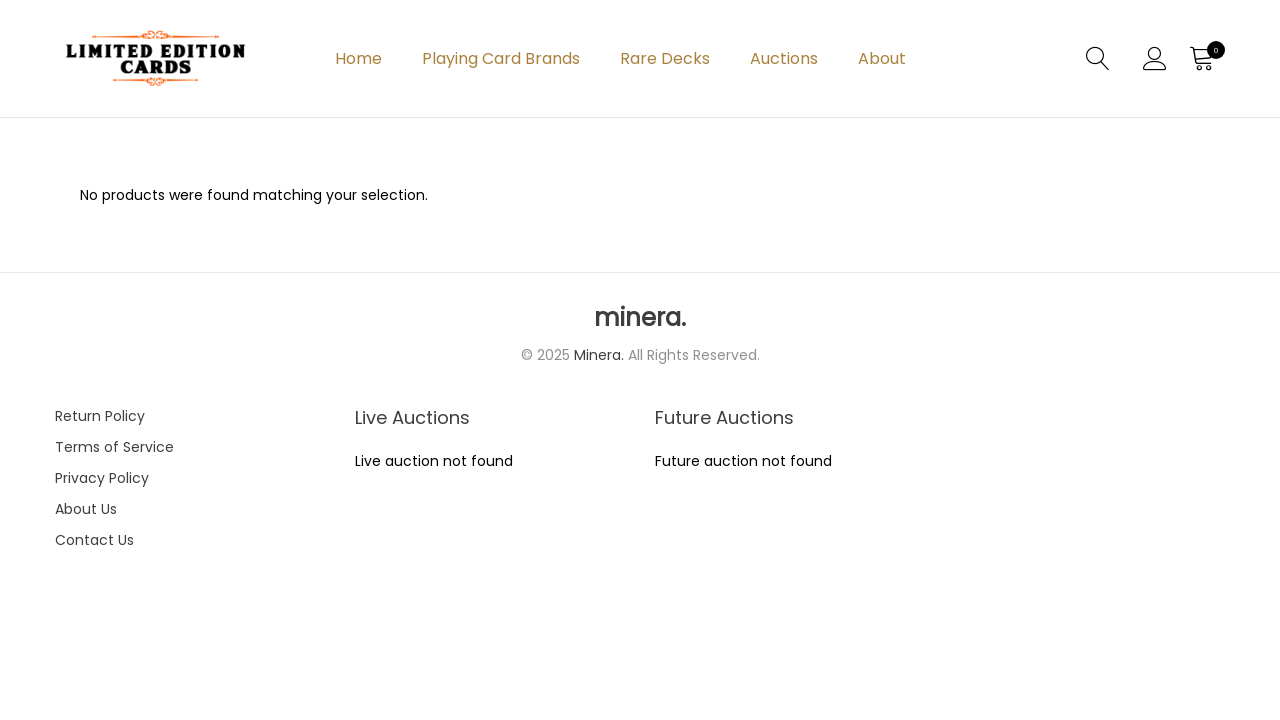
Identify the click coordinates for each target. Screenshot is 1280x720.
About (882, 58)
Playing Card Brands (501, 58)
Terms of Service (114, 447)
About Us (86, 509)
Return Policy (100, 416)
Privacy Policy (102, 478)
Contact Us (94, 540)
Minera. (601, 355)
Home (358, 58)
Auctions (784, 58)
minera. (640, 318)
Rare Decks (665, 58)
